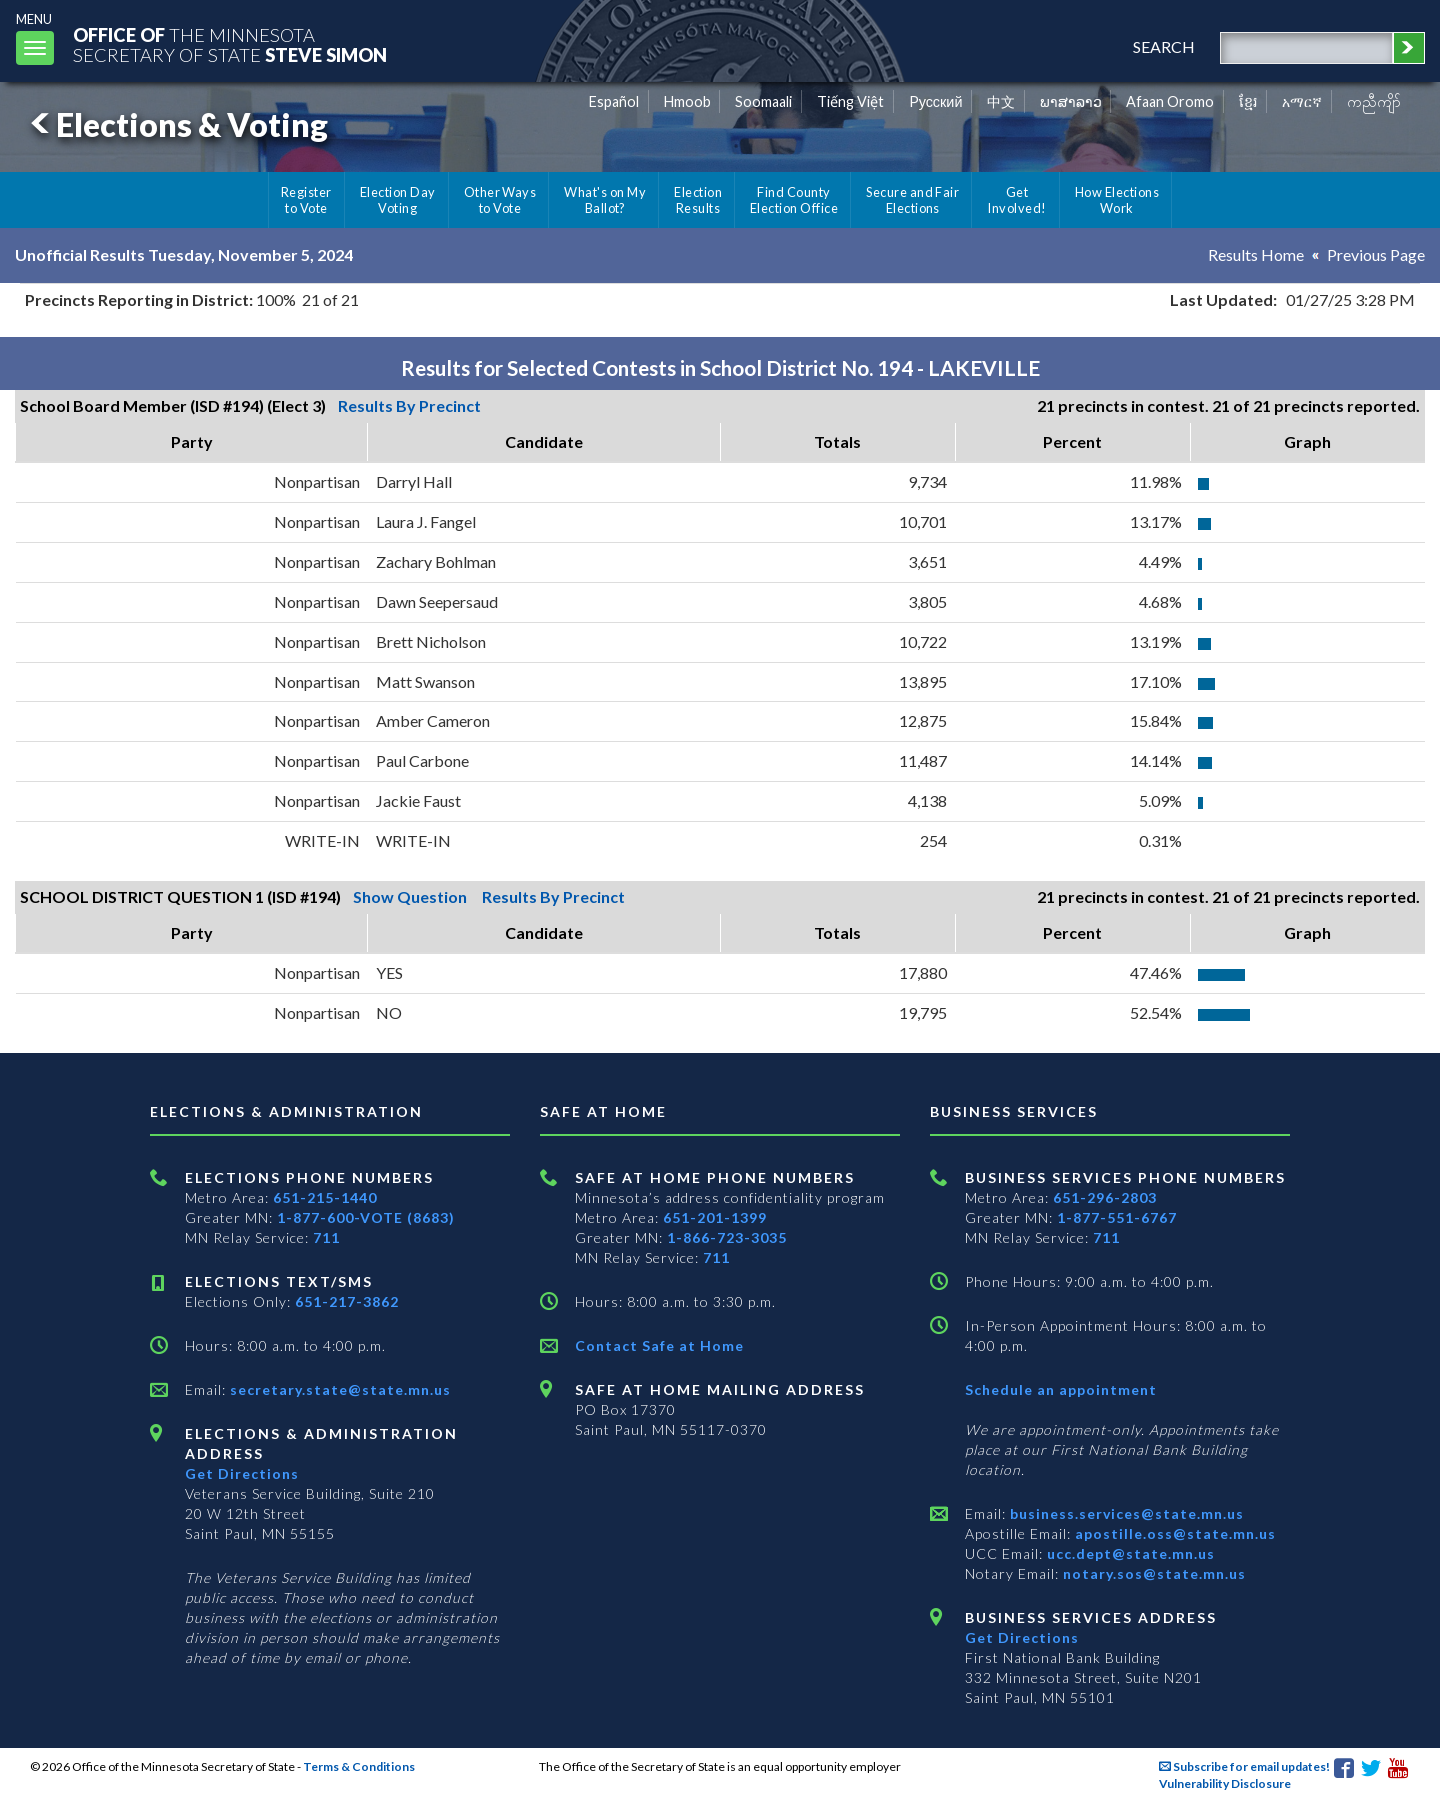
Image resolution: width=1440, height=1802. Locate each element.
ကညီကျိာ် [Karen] (1374, 101)
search (1164, 46)
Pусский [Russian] (936, 101)
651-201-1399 (715, 1217)
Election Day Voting (398, 200)
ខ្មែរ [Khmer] (1248, 101)
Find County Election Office (794, 200)
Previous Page (1376, 254)
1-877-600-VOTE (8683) (366, 1217)
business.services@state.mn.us (1125, 1513)
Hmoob (687, 101)
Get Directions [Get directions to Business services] (1022, 1637)
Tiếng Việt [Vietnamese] (850, 101)
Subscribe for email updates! (1244, 1766)
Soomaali (763, 101)
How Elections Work (1117, 200)
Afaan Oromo (1170, 101)
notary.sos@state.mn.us (1152, 1573)
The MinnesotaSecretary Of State (230, 44)
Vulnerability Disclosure (1225, 1783)
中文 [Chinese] (1001, 101)
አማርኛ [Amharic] (1302, 101)
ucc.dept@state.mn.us (1129, 1553)
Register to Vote (306, 200)
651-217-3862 (347, 1301)
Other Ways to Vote (500, 200)
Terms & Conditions (359, 1766)
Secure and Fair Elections (912, 200)
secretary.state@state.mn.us (338, 1389)
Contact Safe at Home (659, 1345)
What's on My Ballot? (605, 200)
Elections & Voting (176, 124)
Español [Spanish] (614, 101)
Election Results (698, 200)
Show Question (410, 896)
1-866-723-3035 (727, 1237)
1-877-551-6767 (1117, 1217)
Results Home (1256, 254)
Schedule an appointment (1061, 1389)
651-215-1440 (325, 1197)
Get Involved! (1016, 200)
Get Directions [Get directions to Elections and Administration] (242, 1473)
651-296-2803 (1105, 1197)
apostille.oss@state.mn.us (1173, 1533)
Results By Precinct (409, 405)
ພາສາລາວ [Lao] (1071, 101)
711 (326, 1237)
